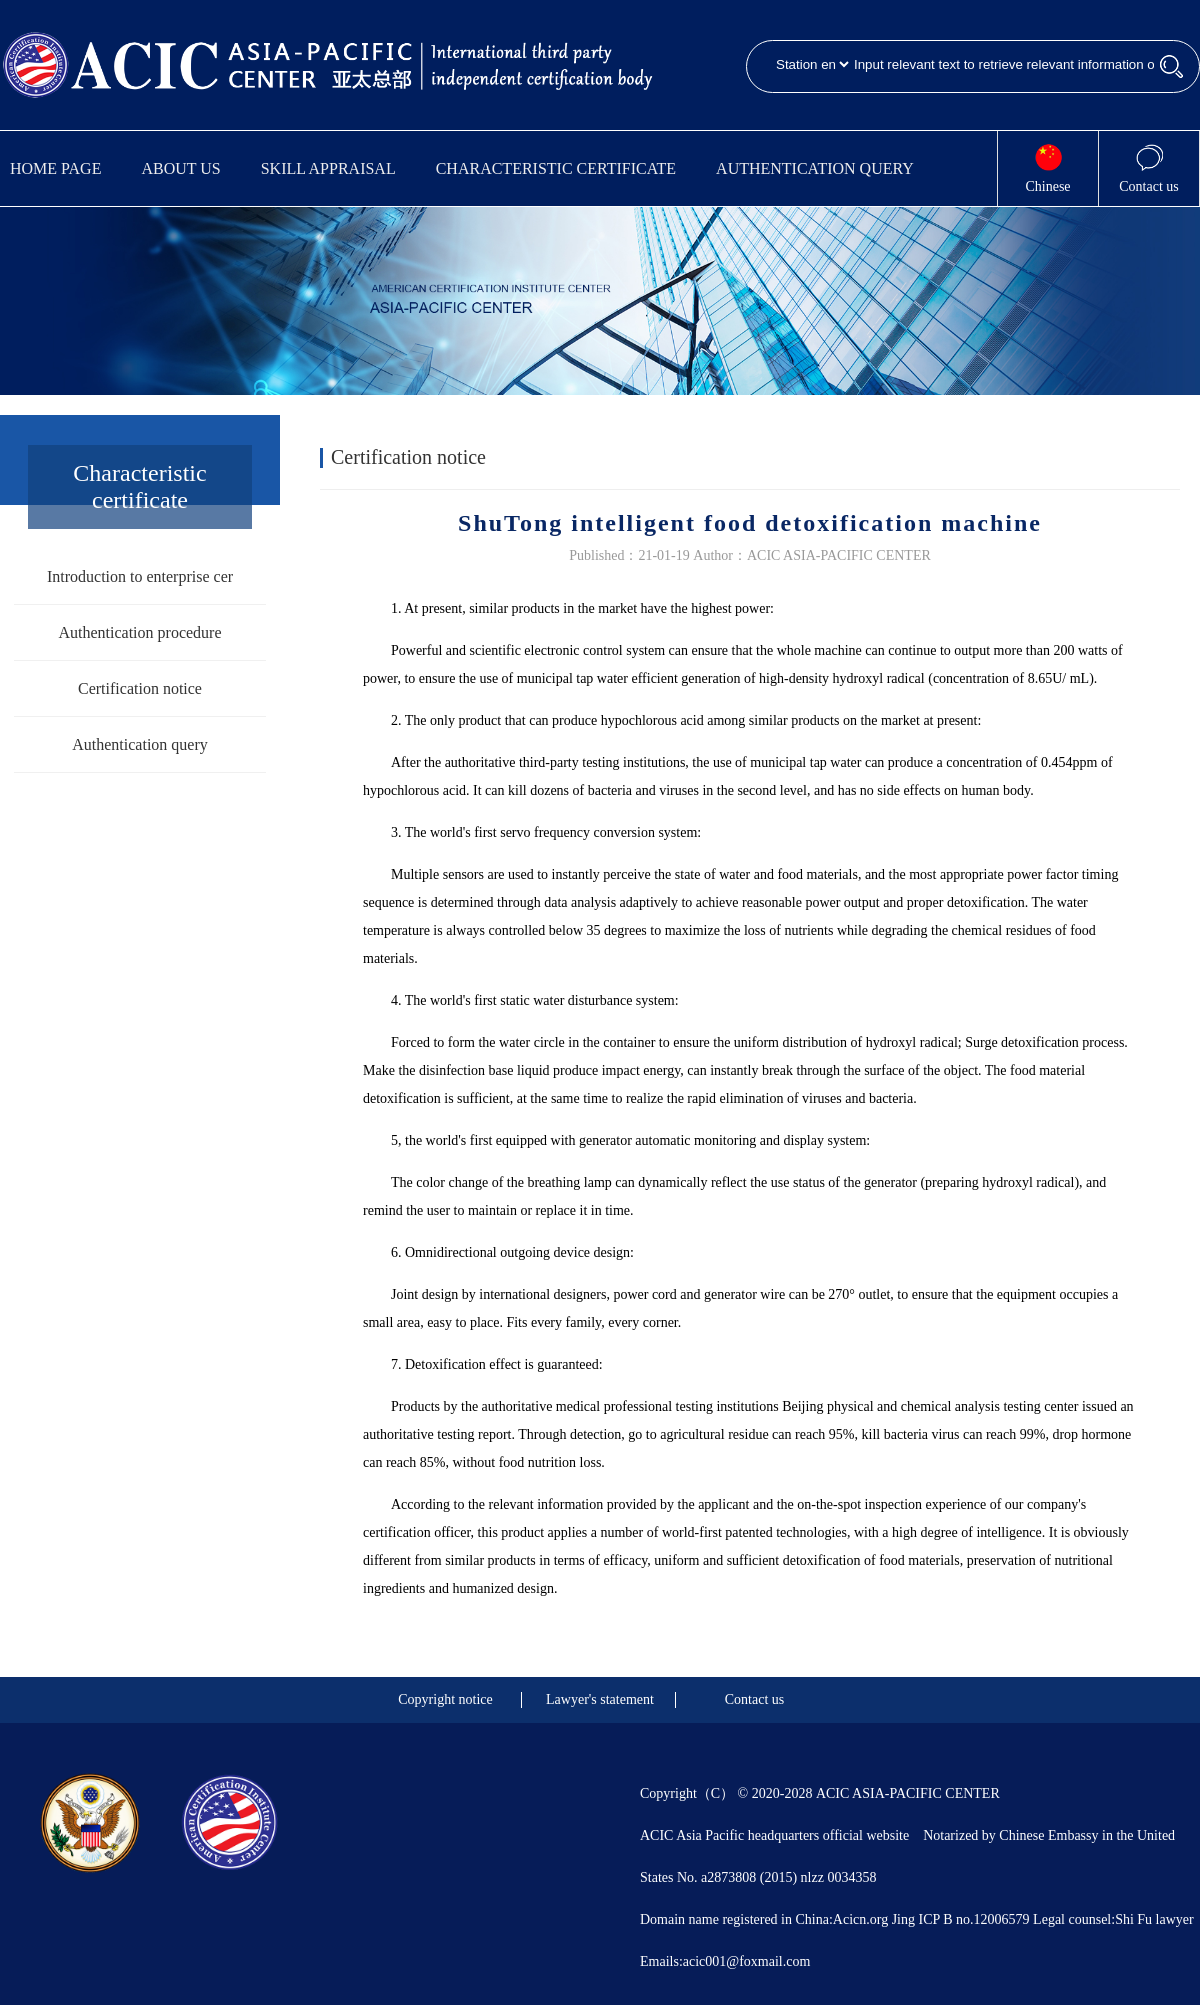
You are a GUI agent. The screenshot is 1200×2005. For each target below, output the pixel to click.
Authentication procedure (139, 632)
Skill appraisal (328, 168)
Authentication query (815, 168)
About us (180, 168)
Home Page (55, 168)
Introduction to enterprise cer (140, 576)
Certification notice (140, 688)
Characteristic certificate (556, 168)
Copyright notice (445, 1699)
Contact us (755, 1699)
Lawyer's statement (600, 1699)
